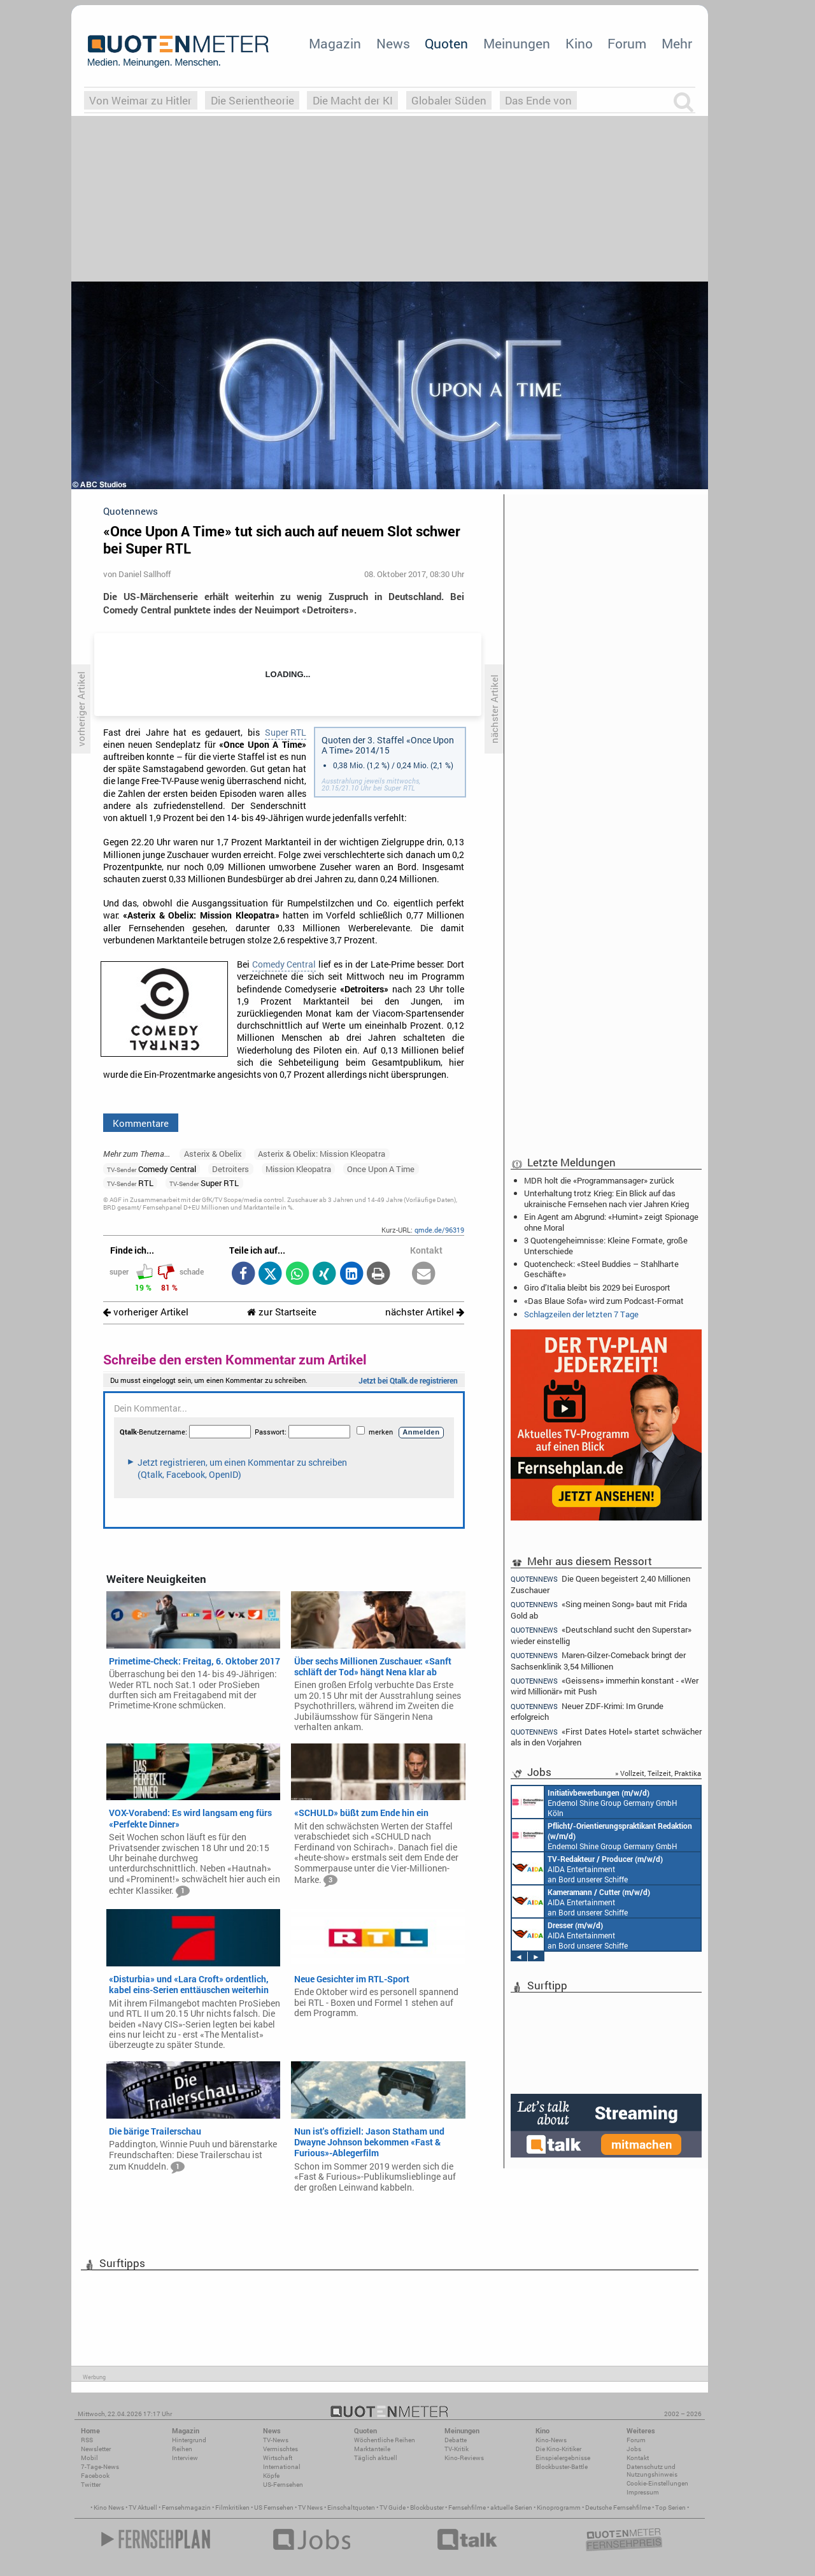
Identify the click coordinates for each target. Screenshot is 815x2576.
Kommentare (141, 1123)
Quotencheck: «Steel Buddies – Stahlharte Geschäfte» (601, 1269)
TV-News (275, 2440)
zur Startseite (281, 1312)
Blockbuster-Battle (561, 2467)
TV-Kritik (456, 2449)
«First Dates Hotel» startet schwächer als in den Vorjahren (606, 1736)
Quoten (446, 43)
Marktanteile (372, 2449)
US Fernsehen (274, 2507)
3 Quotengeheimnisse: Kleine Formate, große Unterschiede (606, 1245)
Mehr (677, 43)
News (393, 43)
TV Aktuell (143, 2507)
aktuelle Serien (511, 2507)
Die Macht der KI (353, 100)
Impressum (643, 2492)
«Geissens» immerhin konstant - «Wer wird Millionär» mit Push (604, 1685)
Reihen (182, 2449)
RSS (87, 2440)
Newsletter (96, 2449)
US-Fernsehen (283, 2484)
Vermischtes (280, 2449)
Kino (579, 43)
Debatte (455, 2440)
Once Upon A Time (381, 1169)
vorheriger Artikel (145, 1312)
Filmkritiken (232, 2507)
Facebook (95, 2476)
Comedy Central (284, 964)
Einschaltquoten (351, 2507)
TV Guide (392, 2507)
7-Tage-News (100, 2467)
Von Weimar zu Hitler (140, 100)
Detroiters (230, 1169)
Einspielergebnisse (562, 2458)
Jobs (634, 2449)
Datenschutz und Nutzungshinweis (652, 2471)
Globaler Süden (448, 100)
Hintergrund (189, 2440)
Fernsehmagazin (186, 2507)
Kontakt (638, 2458)
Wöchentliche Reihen (384, 2440)
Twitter (91, 2484)
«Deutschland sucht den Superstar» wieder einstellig (601, 1634)
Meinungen (516, 43)
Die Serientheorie (252, 100)
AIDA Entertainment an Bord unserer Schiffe (587, 1868)
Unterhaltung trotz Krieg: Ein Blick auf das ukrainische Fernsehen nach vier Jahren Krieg (606, 1198)
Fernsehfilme (467, 2507)
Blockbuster (427, 2507)
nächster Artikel (424, 1312)
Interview (185, 2458)
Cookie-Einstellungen (657, 2483)
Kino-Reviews (464, 2458)
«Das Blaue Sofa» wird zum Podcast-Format (604, 1300)
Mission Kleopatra (298, 1169)
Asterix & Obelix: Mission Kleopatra (321, 1153)
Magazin (335, 43)
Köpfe (271, 2476)
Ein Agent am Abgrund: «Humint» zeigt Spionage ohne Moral (611, 1222)
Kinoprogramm (559, 2507)
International (282, 2467)
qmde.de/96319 (439, 1229)
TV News (310, 2507)
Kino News (109, 2507)
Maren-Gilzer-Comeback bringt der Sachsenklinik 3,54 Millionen (598, 1660)
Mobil (89, 2458)
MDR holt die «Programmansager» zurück (599, 1180)
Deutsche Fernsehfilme (618, 2507)
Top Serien (670, 2507)
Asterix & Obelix (213, 1153)
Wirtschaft (277, 2458)
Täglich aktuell (375, 2458)
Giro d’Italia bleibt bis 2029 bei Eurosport (597, 1287)
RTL (130, 1183)
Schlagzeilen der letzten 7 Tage (581, 1314)
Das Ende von (538, 100)
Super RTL (285, 732)
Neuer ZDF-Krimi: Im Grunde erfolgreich (587, 1711)
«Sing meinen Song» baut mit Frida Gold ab (599, 1609)
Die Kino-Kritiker (558, 2449)
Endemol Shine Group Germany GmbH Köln (594, 1802)
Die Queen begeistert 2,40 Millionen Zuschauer (600, 1583)
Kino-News (551, 2440)
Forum (626, 43)
